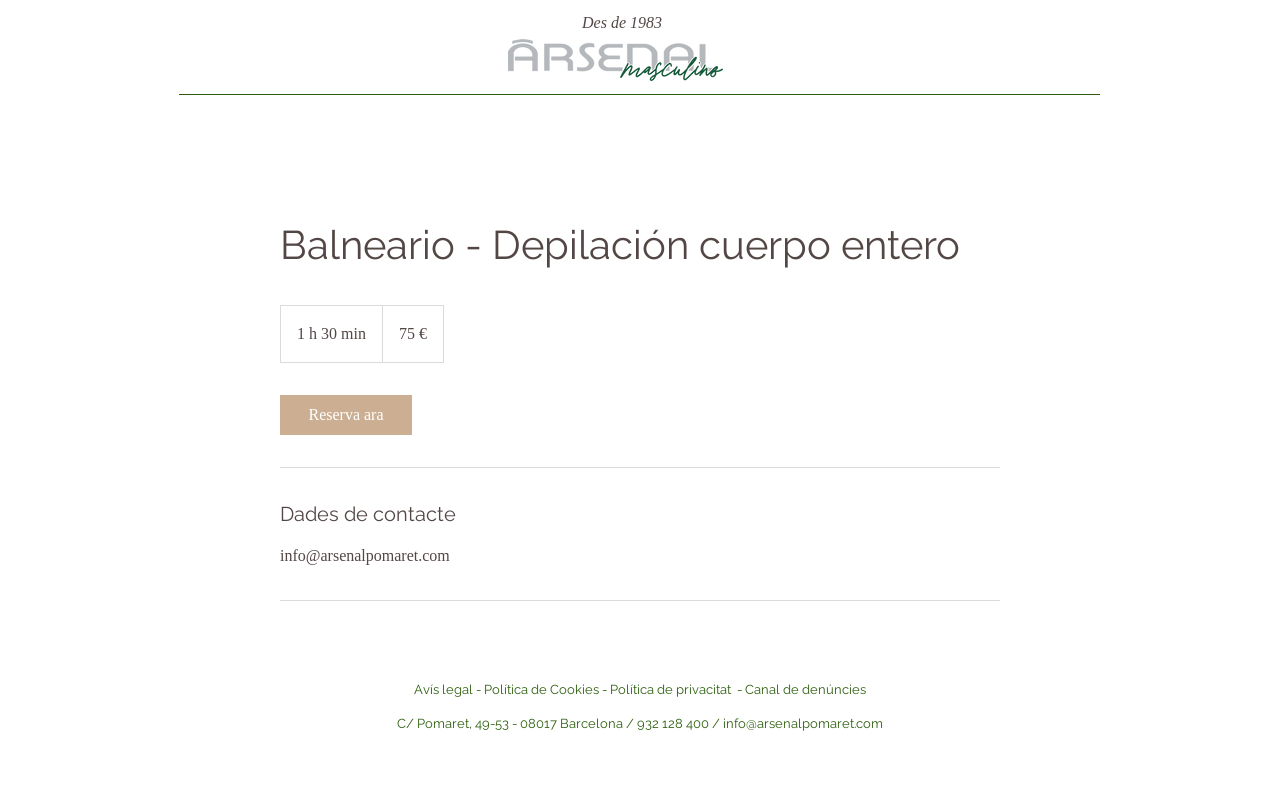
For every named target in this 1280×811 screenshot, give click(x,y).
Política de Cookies (541, 689)
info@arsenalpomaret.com (803, 723)
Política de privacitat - (677, 689)
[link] (346, 415)
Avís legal (443, 689)
